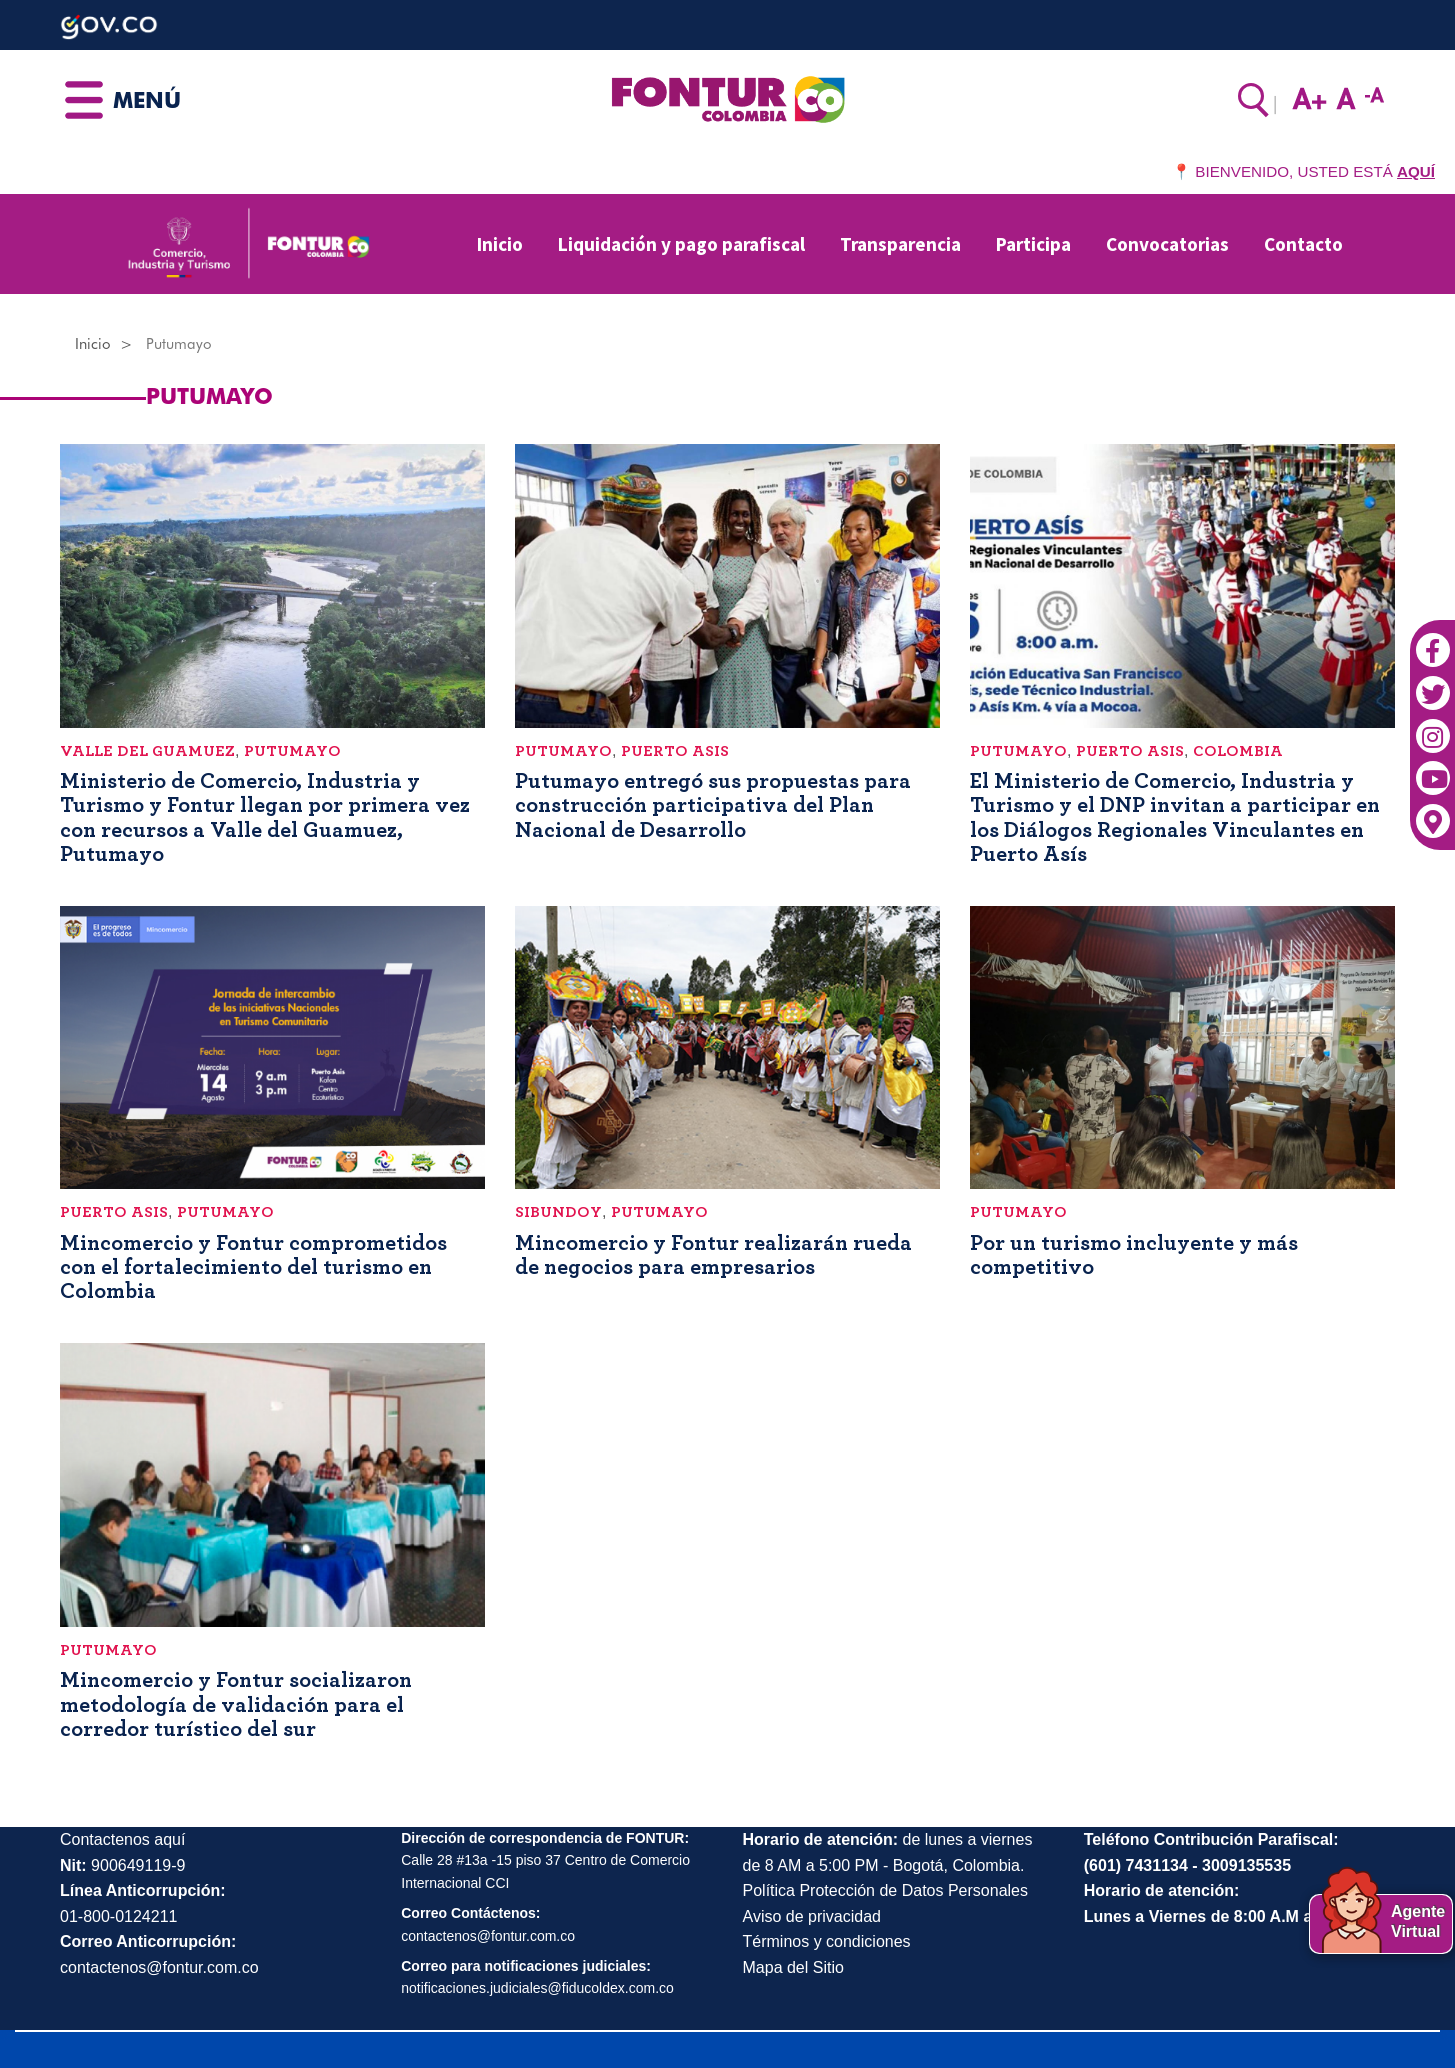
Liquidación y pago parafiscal (681, 244)
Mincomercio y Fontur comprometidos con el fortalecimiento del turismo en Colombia (253, 1267)
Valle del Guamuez (147, 751)
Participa (1033, 244)
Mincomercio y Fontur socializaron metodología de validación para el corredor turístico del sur (236, 1704)
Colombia (1238, 751)
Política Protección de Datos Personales (885, 1890)
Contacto (1303, 244)
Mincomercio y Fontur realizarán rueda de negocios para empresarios (713, 1255)
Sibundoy (558, 1212)
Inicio (500, 244)
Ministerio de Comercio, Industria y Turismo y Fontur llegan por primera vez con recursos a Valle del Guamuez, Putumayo (265, 817)
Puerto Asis (675, 751)
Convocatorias (1167, 244)
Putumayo (292, 751)
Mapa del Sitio (793, 1967)
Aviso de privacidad (812, 1916)
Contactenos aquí (122, 1839)
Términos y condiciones (827, 1941)
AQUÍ (1416, 171)
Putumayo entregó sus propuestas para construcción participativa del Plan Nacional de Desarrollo (713, 805)
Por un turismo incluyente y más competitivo (1134, 1255)
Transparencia (900, 244)
